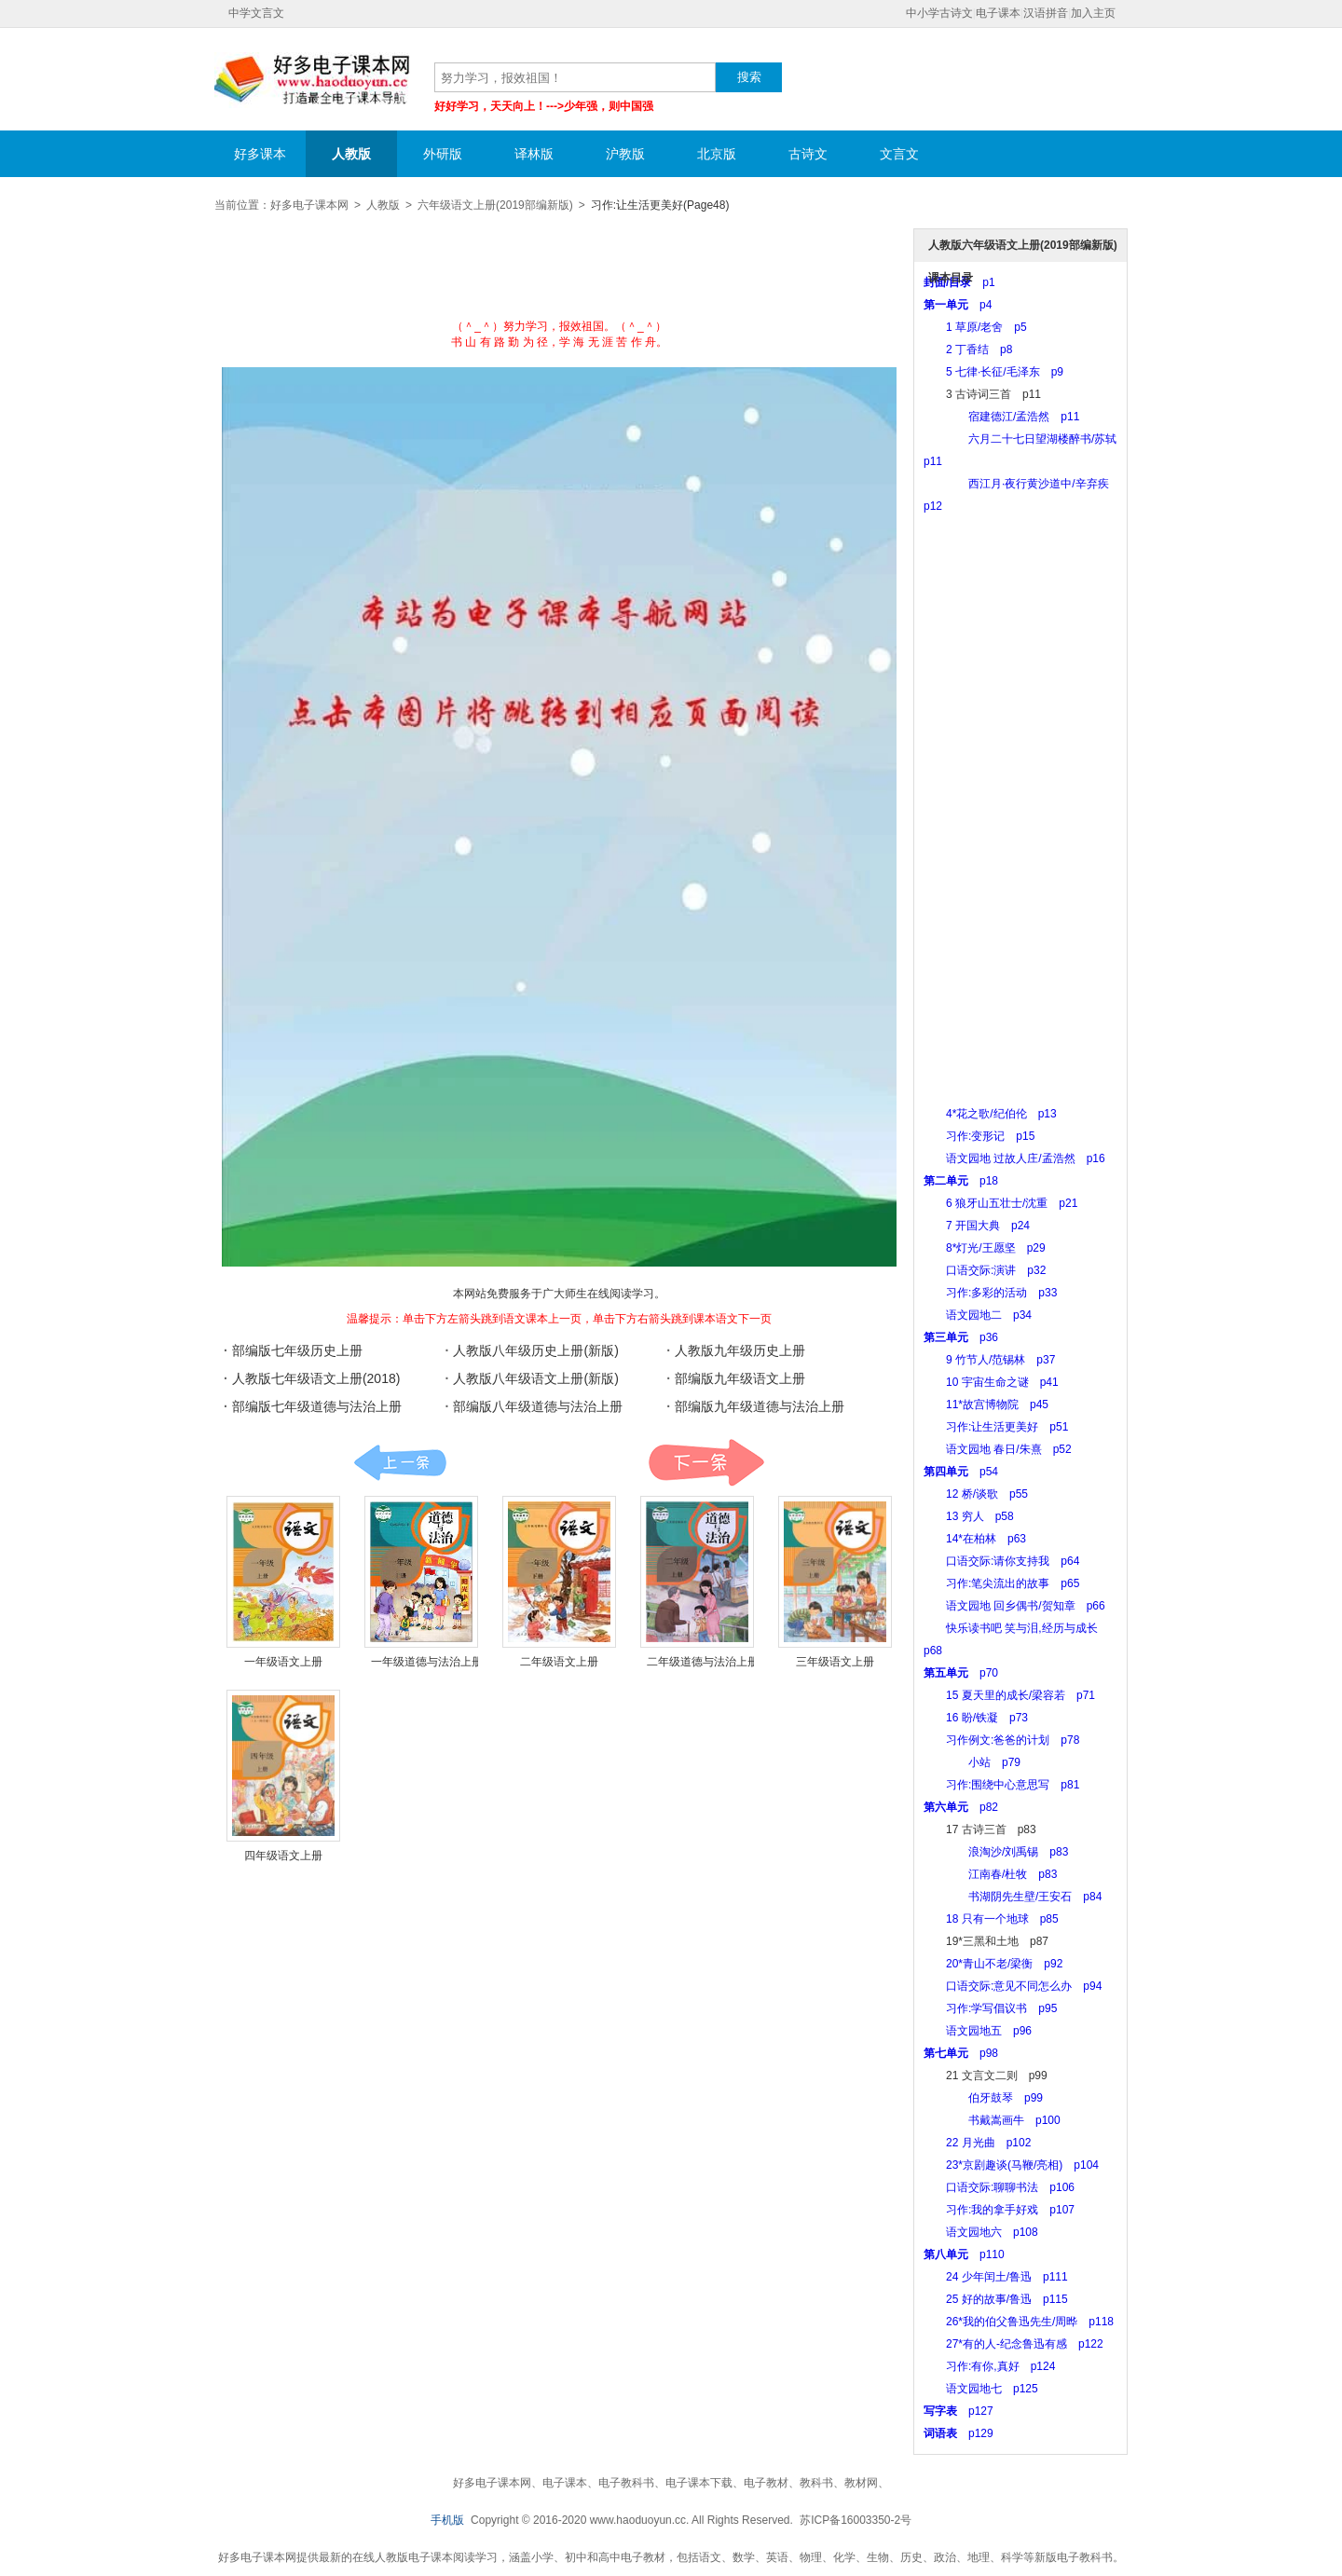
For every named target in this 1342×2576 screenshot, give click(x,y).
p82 (961, 1807)
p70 (961, 1672)
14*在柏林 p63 (975, 1538)
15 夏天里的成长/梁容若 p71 (1009, 1695)
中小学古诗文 (939, 13)
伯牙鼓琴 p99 (983, 2097)
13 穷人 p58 (969, 1516)
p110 (964, 2254)
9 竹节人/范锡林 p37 (989, 1359)
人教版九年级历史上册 (740, 1350)
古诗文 (808, 153)
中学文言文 (256, 13)
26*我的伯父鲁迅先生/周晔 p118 (1019, 2321)
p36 (961, 1337)
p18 (961, 1180)
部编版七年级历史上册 (297, 1350)
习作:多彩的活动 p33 (990, 1292)
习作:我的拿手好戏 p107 (999, 2209)
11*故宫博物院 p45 (986, 1404)
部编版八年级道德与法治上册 (538, 1406)
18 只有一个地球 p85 (991, 1918)
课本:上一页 (400, 1463)
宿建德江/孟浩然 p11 (1001, 416)
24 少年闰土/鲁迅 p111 (996, 2276)
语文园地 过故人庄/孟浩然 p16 (1014, 1158)
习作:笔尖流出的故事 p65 (1001, 1583)
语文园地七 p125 (981, 2388)
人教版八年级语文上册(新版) (535, 1378)
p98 (961, 2053)
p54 (961, 1471)
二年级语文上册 (559, 1661)
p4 (958, 304)
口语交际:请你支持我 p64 (1001, 1561)
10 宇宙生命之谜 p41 (991, 1382)
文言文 (899, 153)
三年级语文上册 (835, 1661)
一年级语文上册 (283, 1661)
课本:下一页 (706, 1463)
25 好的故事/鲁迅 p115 (996, 2299)
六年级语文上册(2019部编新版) (495, 205)
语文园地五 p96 (978, 2030)
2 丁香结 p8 (968, 349)
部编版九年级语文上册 (740, 1378)
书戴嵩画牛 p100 (992, 2120)
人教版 (351, 153)
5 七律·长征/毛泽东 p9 (993, 371)
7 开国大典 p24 (977, 1225)
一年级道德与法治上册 (427, 1661)
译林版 (534, 153)
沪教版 (625, 153)
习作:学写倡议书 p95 (990, 2008)
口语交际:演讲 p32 (985, 1270)
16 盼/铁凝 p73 (976, 1717)
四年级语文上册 (283, 1855)
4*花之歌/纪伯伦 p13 (990, 1113)
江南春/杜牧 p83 (990, 1874)
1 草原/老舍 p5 (975, 327)
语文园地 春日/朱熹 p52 (998, 1449)
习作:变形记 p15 (979, 1136)
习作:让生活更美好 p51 (996, 1426)
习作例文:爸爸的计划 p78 (1001, 1740)
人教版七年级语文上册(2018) (316, 1378)
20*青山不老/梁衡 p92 (993, 1963)
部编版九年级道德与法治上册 (759, 1406)
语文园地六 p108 (981, 2232)
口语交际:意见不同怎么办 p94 (1013, 1986)
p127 (958, 2411)
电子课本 (998, 13)
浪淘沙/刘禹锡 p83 (996, 1851)
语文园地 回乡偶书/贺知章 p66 (1014, 1605)
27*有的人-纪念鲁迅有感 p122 (1013, 2343)
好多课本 (260, 153)
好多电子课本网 (312, 80)
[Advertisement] (559, 272)
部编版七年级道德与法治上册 (317, 1406)
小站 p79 (972, 1762)
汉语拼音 (1045, 13)
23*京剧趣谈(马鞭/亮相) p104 (1011, 2165)
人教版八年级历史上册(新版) (535, 1350)
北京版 (716, 153)
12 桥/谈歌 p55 (976, 1493)
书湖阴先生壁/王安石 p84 (1013, 1896)
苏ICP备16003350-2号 (855, 2520)
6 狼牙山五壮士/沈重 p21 (1000, 1203)
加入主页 (1093, 13)
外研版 (442, 153)
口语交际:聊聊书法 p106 (999, 2187)
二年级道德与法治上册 (703, 1661)
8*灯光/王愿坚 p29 (985, 1247)
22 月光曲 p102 (977, 2142)
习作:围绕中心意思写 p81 (1001, 1784)
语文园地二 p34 (978, 1315)
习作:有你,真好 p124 (989, 2366)
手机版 (447, 2520)
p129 (958, 2433)
